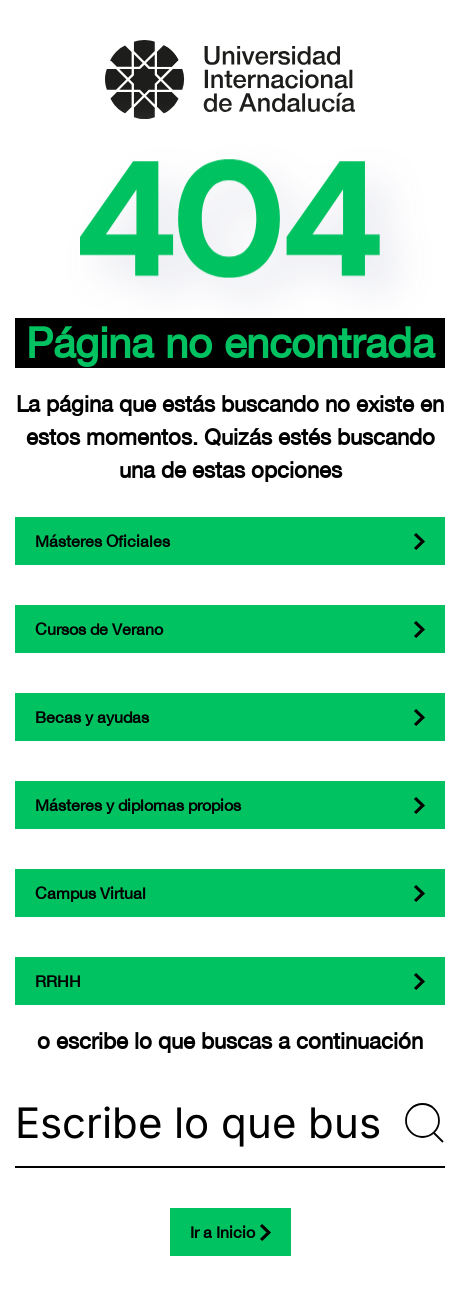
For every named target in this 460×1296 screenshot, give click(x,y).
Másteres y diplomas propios (138, 805)
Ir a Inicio (222, 1232)
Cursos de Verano (99, 629)
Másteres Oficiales (102, 541)
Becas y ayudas (92, 717)
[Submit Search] (425, 1123)
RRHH (58, 981)
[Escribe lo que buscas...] (230, 1123)
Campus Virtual (90, 893)
